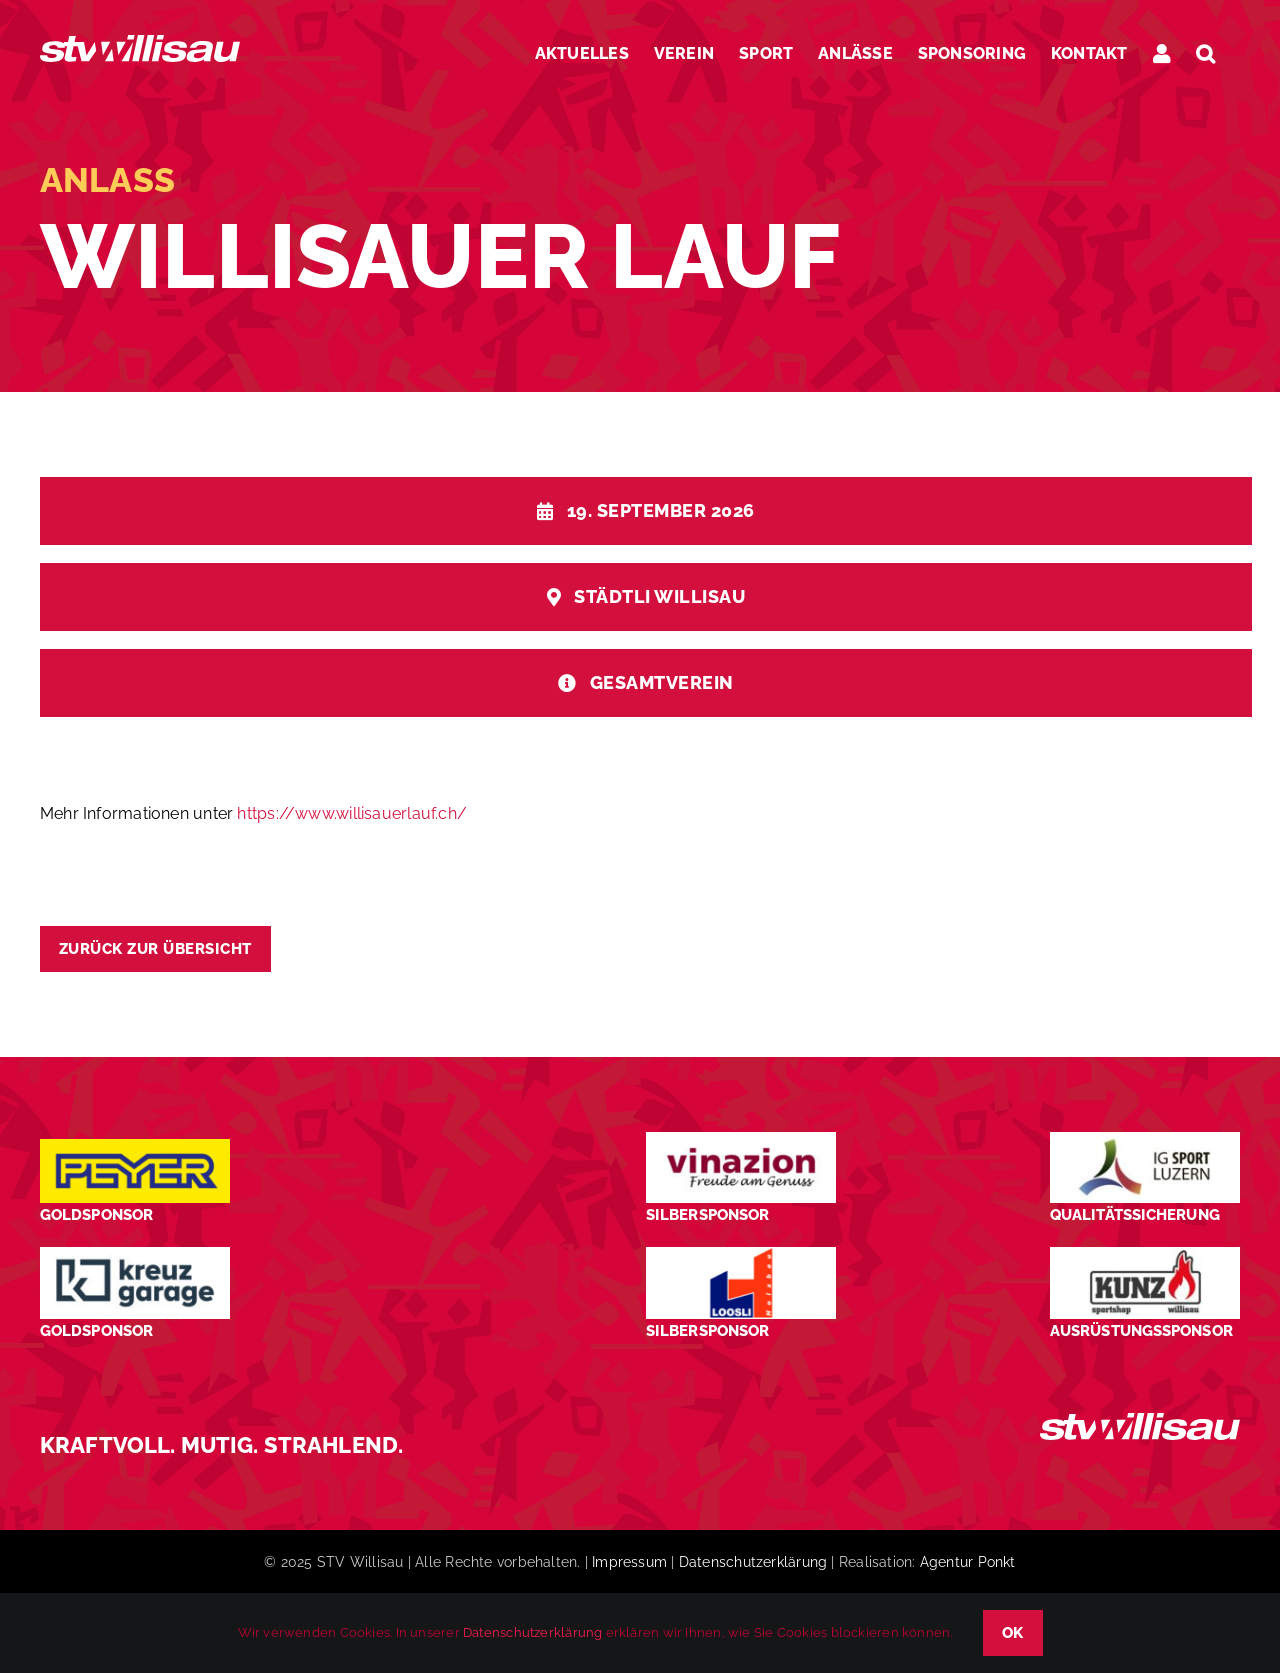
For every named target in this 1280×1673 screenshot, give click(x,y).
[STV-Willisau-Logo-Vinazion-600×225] (741, 1139)
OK (1013, 1633)
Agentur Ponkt (968, 1562)
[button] (1205, 53)
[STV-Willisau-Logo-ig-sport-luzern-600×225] (1145, 1139)
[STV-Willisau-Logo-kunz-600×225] (1145, 1254)
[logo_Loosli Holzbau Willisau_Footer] (741, 1254)
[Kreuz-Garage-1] (135, 1254)
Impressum (629, 1562)
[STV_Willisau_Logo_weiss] (1140, 1420)
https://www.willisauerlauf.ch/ (352, 813)
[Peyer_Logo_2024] (135, 1146)
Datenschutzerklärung (753, 1562)
